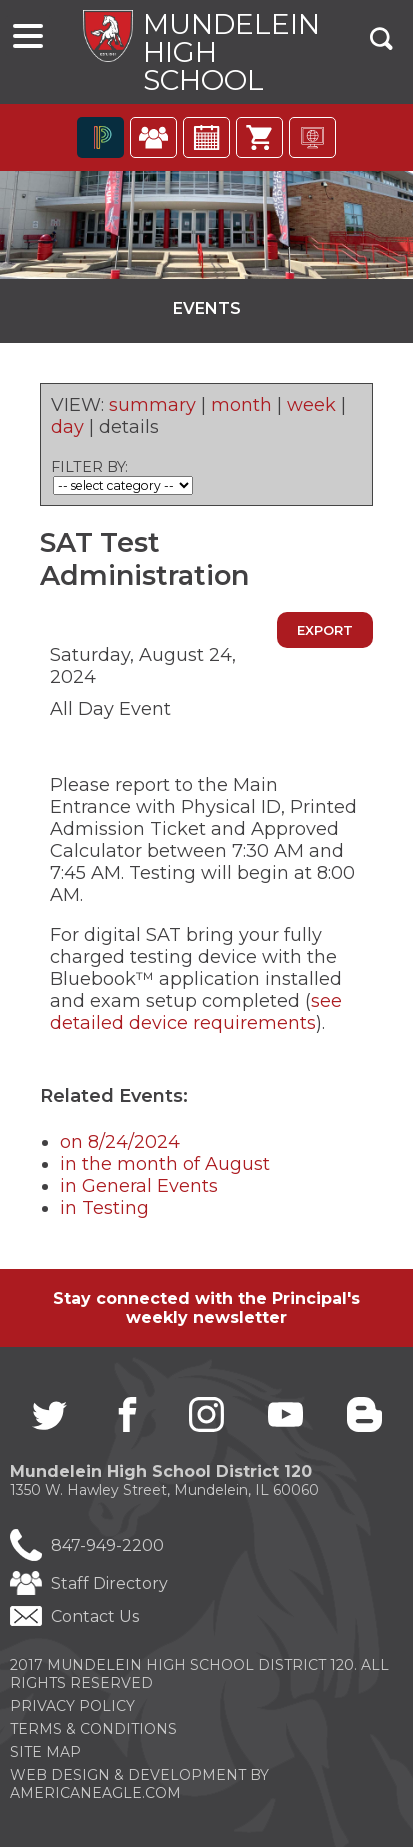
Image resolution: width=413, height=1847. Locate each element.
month (241, 405)
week (311, 405)
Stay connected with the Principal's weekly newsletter (206, 1308)
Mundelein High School (231, 52)
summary (152, 405)
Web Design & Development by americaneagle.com (139, 1784)
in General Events (139, 1186)
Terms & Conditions (93, 1729)
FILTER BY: (89, 467)
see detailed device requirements (196, 1012)
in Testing (104, 1208)
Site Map (45, 1752)
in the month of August (165, 1164)
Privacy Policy (72, 1706)
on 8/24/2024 (120, 1142)
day (67, 427)
